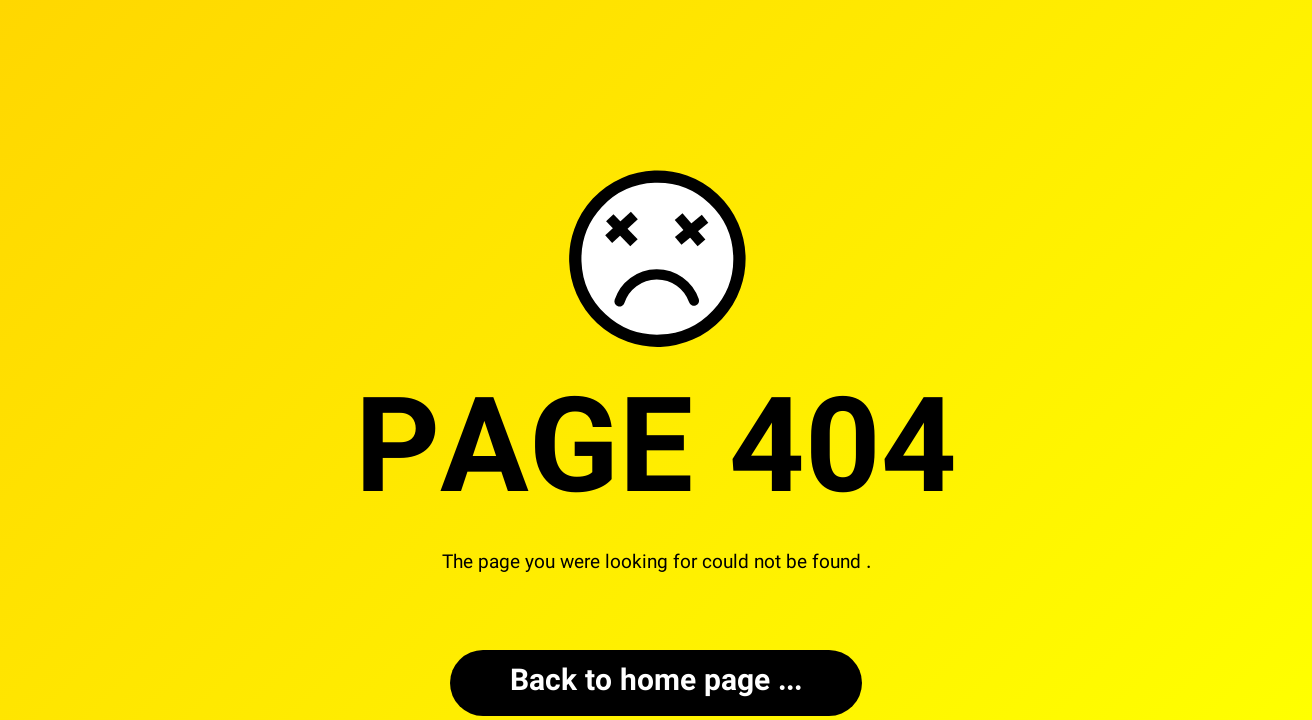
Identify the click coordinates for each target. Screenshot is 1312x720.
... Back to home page (656, 682)
